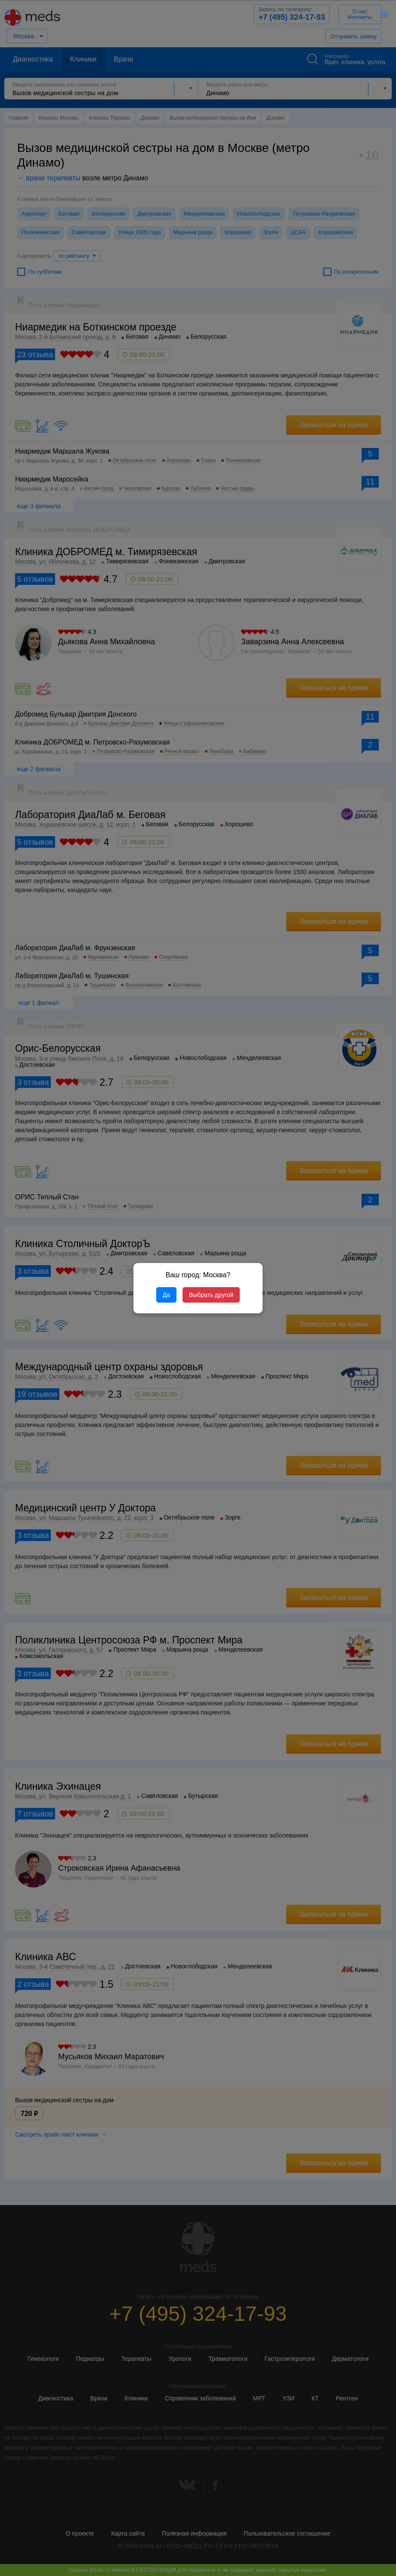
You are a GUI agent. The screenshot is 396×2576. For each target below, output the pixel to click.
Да (166, 1294)
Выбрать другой (211, 1294)
